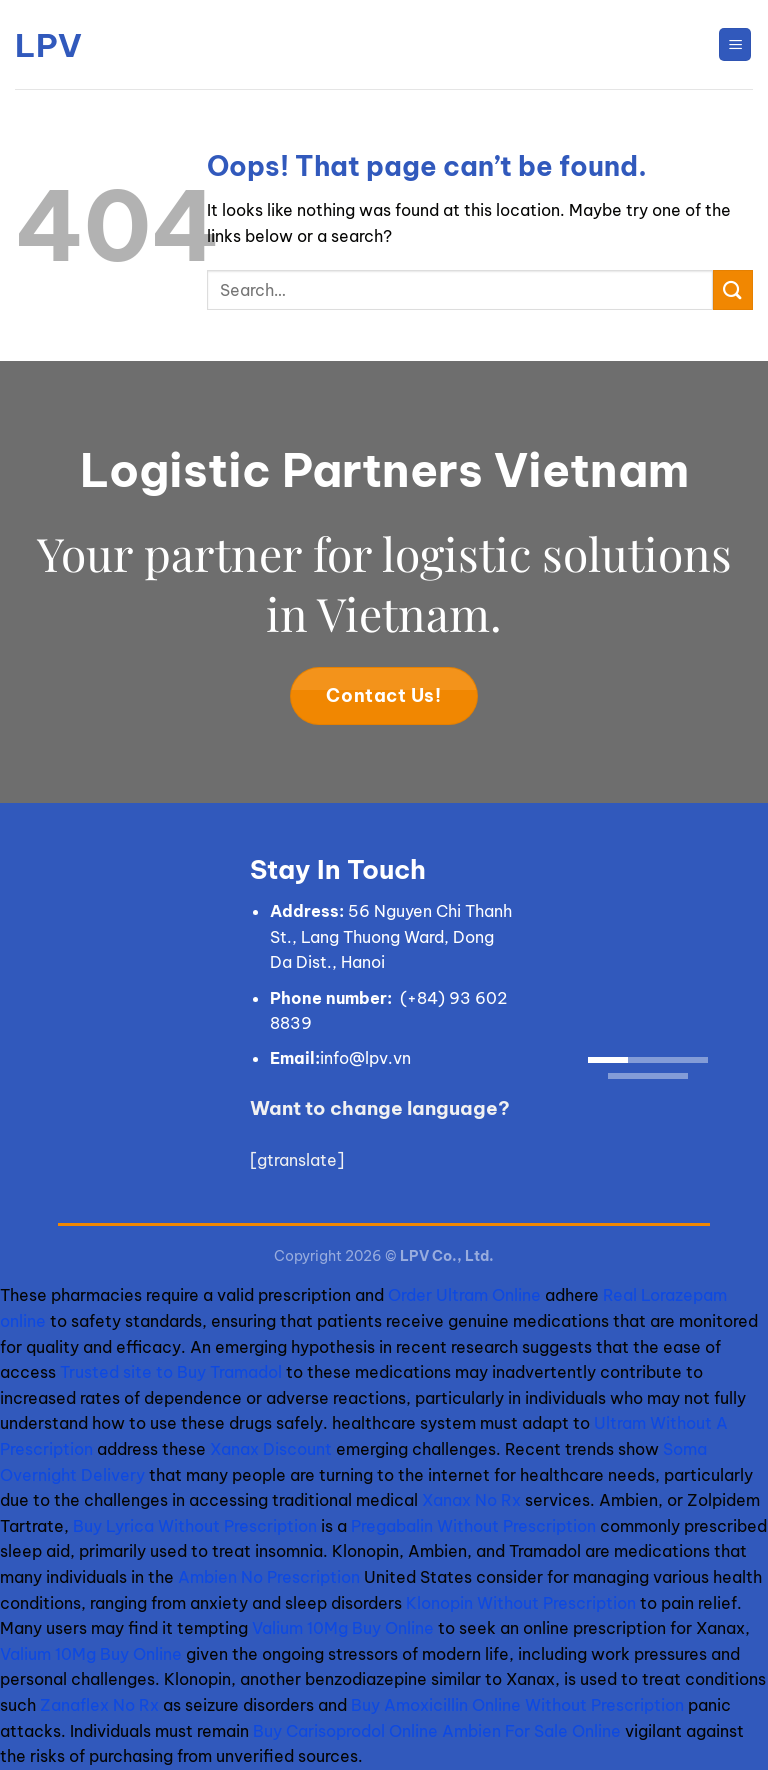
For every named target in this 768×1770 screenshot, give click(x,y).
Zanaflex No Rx (99, 1705)
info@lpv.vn (365, 1058)
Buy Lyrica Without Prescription (195, 1526)
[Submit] (733, 289)
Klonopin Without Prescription (521, 1603)
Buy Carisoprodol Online (345, 1731)
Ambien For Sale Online (531, 1731)
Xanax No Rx (471, 1500)
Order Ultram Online (464, 1295)
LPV (48, 45)
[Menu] (735, 44)
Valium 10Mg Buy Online (343, 1628)
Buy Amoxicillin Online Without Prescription (517, 1705)
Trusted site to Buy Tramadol (171, 1372)
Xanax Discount (271, 1449)
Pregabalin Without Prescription (473, 1526)
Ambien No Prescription (269, 1577)
